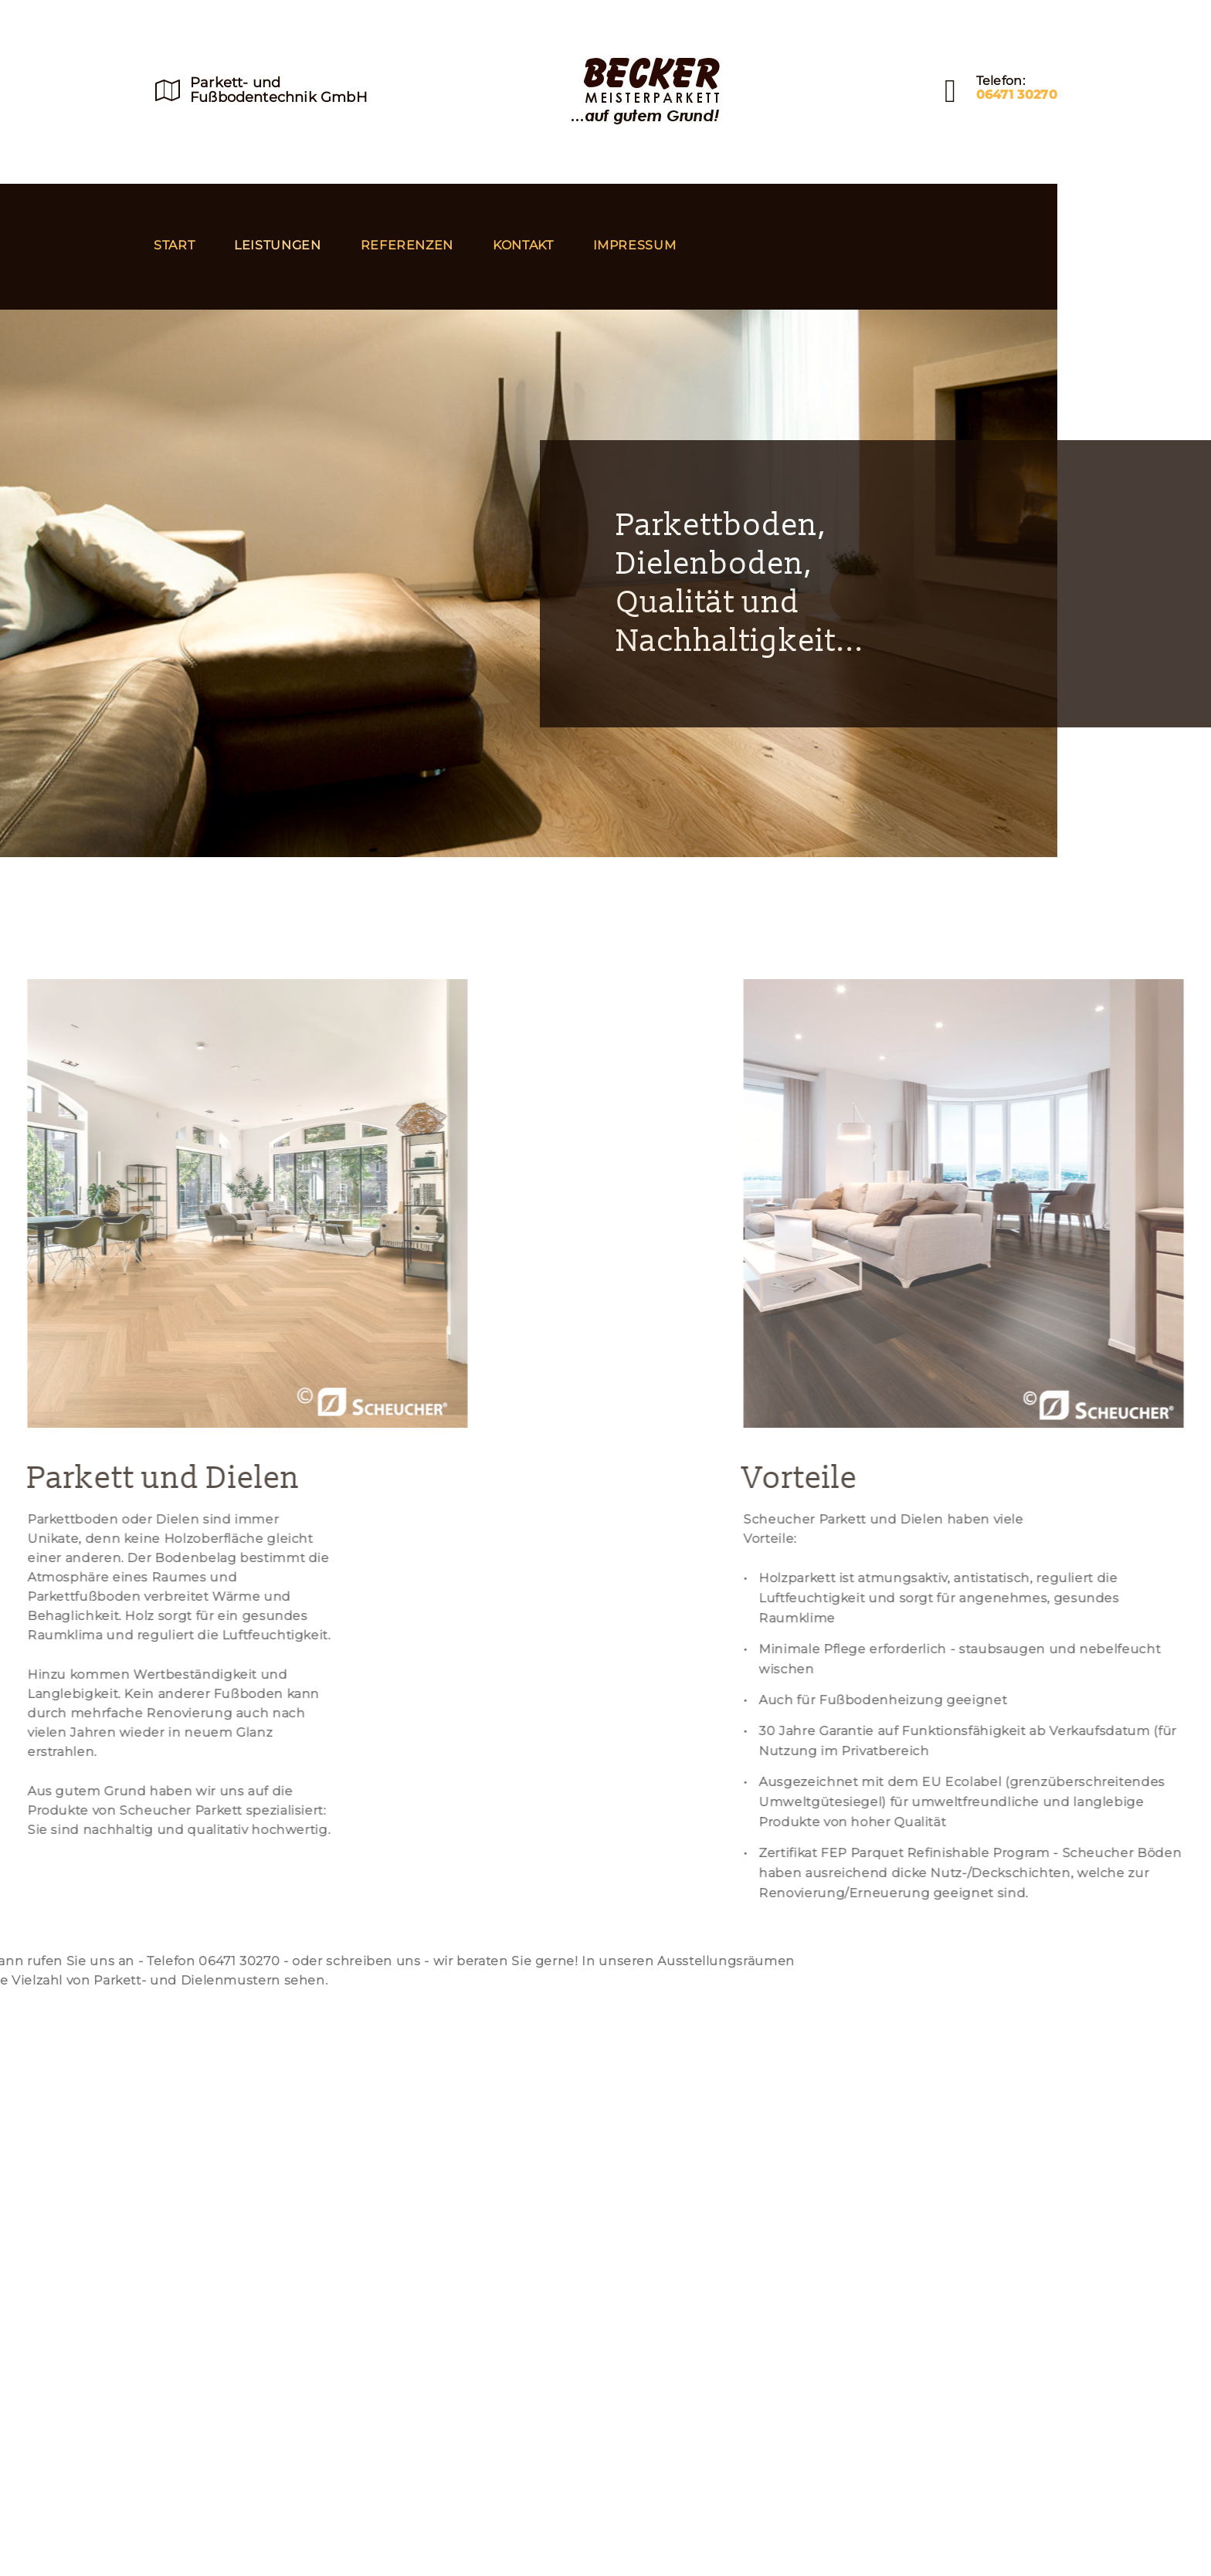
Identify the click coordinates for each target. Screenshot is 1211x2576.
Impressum (635, 245)
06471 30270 (1016, 94)
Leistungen (277, 245)
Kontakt (523, 245)
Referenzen (407, 245)
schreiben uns (111, 1961)
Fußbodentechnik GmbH (279, 97)
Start (174, 245)
